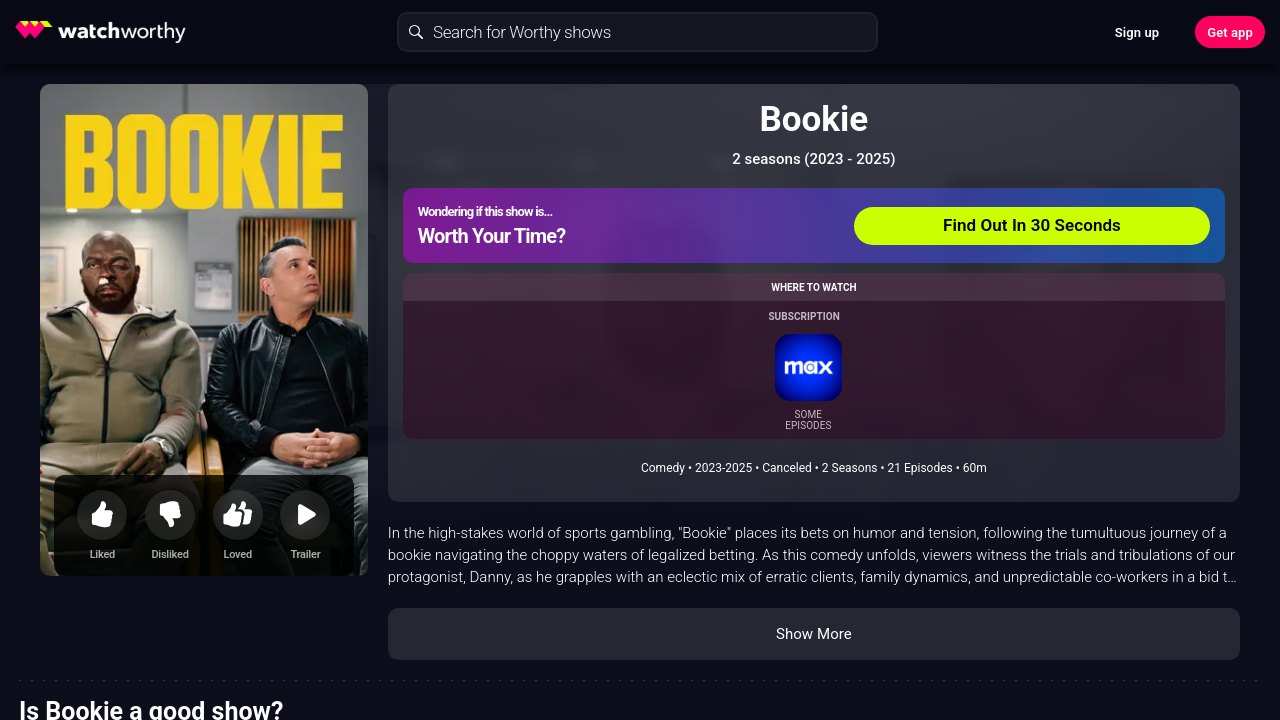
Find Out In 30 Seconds (1032, 225)
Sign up (1137, 32)
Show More (814, 634)
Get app (1230, 32)
